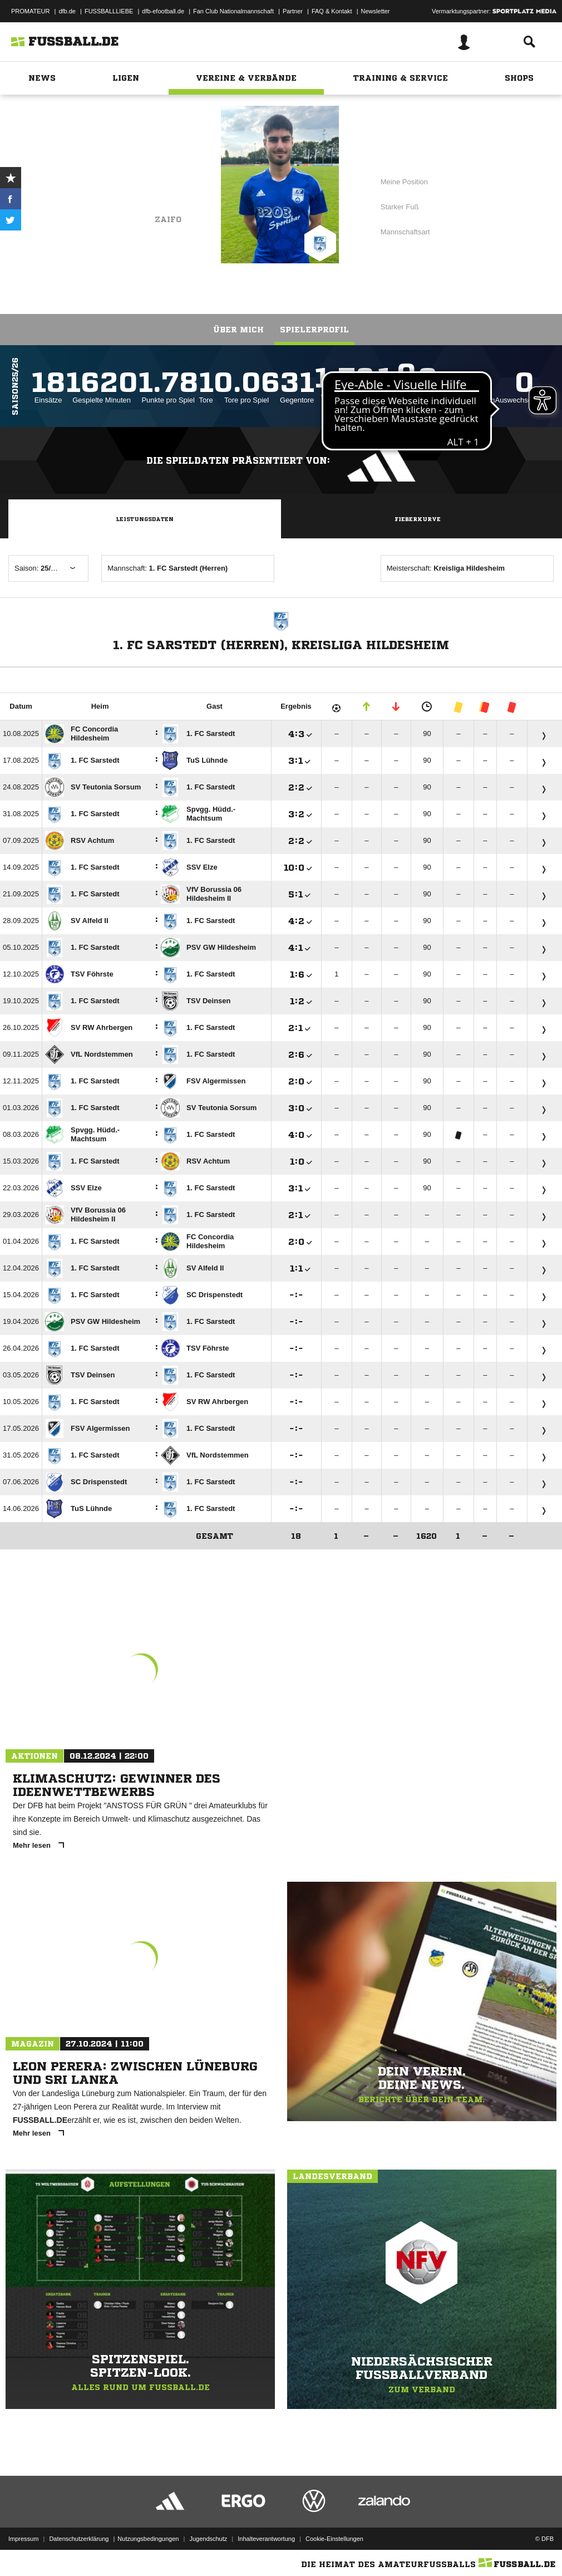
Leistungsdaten (145, 519)
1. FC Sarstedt (146, 188)
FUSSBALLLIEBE (109, 11)
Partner (293, 11)
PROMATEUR (30, 11)
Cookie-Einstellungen (334, 2538)
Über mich (238, 329)
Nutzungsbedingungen (148, 2538)
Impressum (23, 2538)
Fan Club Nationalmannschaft (233, 11)
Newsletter (375, 11)
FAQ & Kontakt (332, 11)
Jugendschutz (208, 2538)
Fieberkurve (418, 519)
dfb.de (67, 11)
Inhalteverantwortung (266, 2538)
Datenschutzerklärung (79, 2538)
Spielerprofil (314, 329)
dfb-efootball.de (163, 11)
